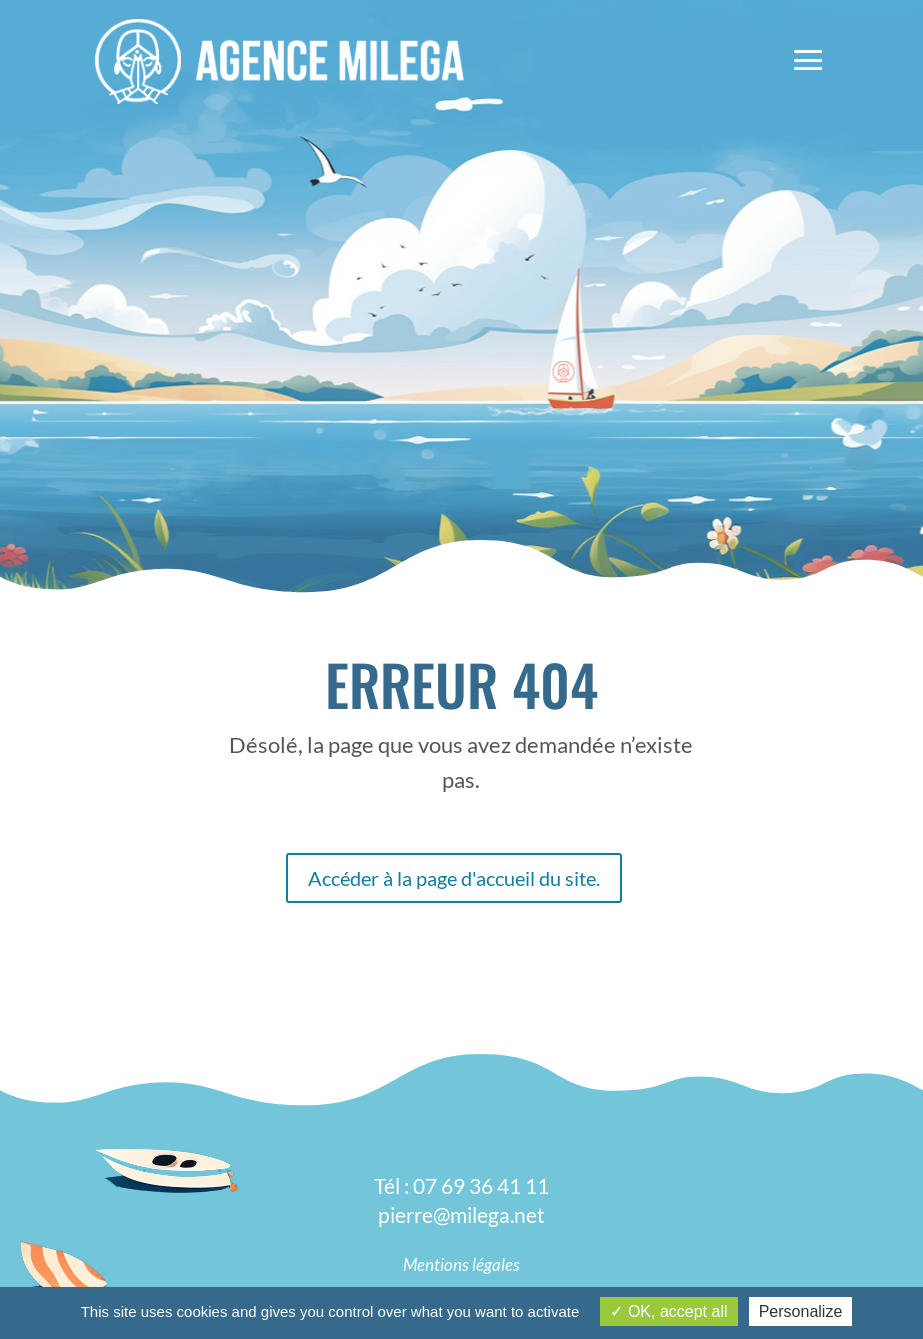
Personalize (801, 1311)
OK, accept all (668, 1311)
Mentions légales (461, 1264)
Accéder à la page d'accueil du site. (454, 878)
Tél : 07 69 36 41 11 (461, 1185)
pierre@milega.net (461, 1214)
